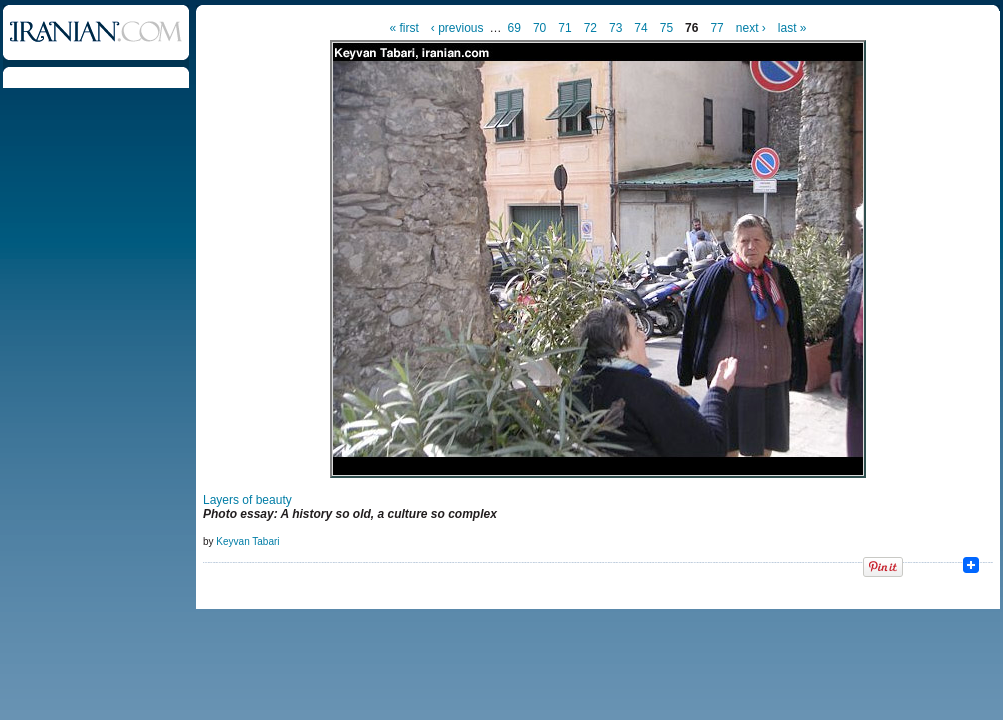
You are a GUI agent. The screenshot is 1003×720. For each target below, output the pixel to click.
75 (666, 28)
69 (514, 28)
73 (615, 28)
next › (751, 28)
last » (792, 28)
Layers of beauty (247, 500)
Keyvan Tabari (247, 541)
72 (590, 28)
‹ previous (457, 28)
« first (404, 28)
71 (564, 28)
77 (716, 28)
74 (640, 28)
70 (539, 28)
